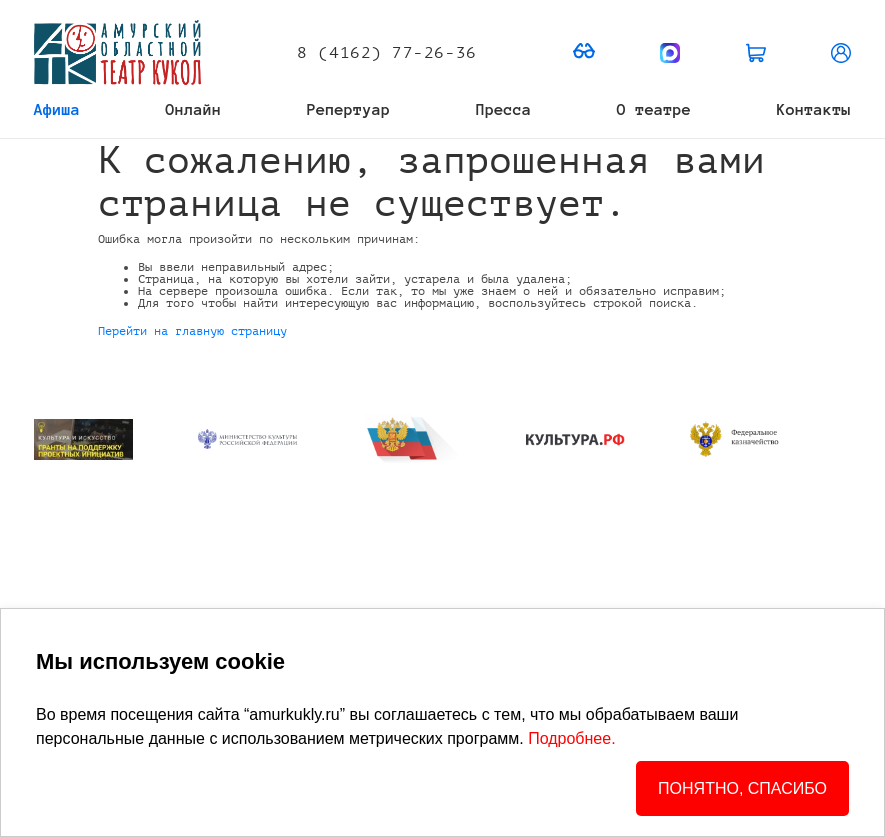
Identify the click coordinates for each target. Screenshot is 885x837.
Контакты (814, 109)
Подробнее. (571, 738)
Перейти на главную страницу (192, 331)
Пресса (504, 109)
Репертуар (349, 109)
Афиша (57, 109)
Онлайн (194, 109)
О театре (654, 109)
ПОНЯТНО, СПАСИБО (742, 788)
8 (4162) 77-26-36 (386, 53)
